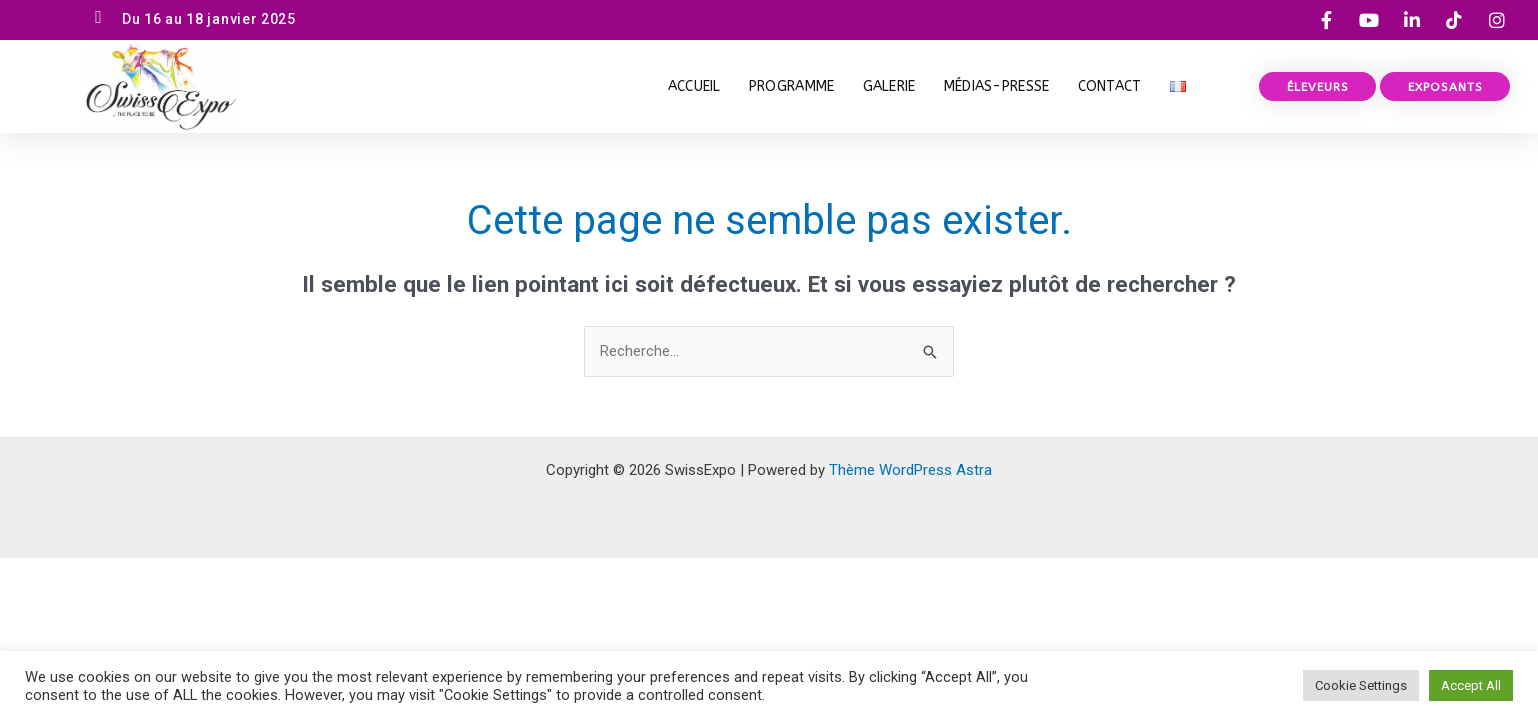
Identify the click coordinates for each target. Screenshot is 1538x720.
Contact (1110, 86)
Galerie (889, 86)
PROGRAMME (792, 86)
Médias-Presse (997, 86)
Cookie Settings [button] (1361, 685)
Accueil (694, 86)
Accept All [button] (1471, 685)
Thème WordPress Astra (910, 470)
